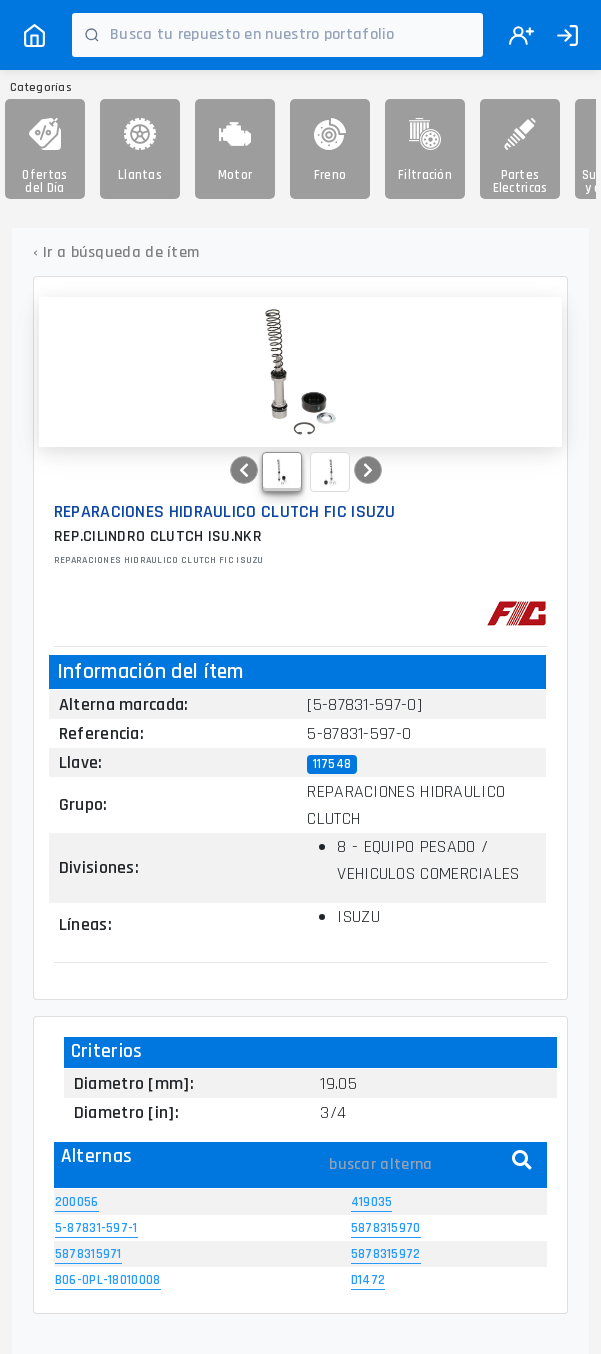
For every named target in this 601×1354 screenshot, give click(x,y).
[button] (244, 470)
